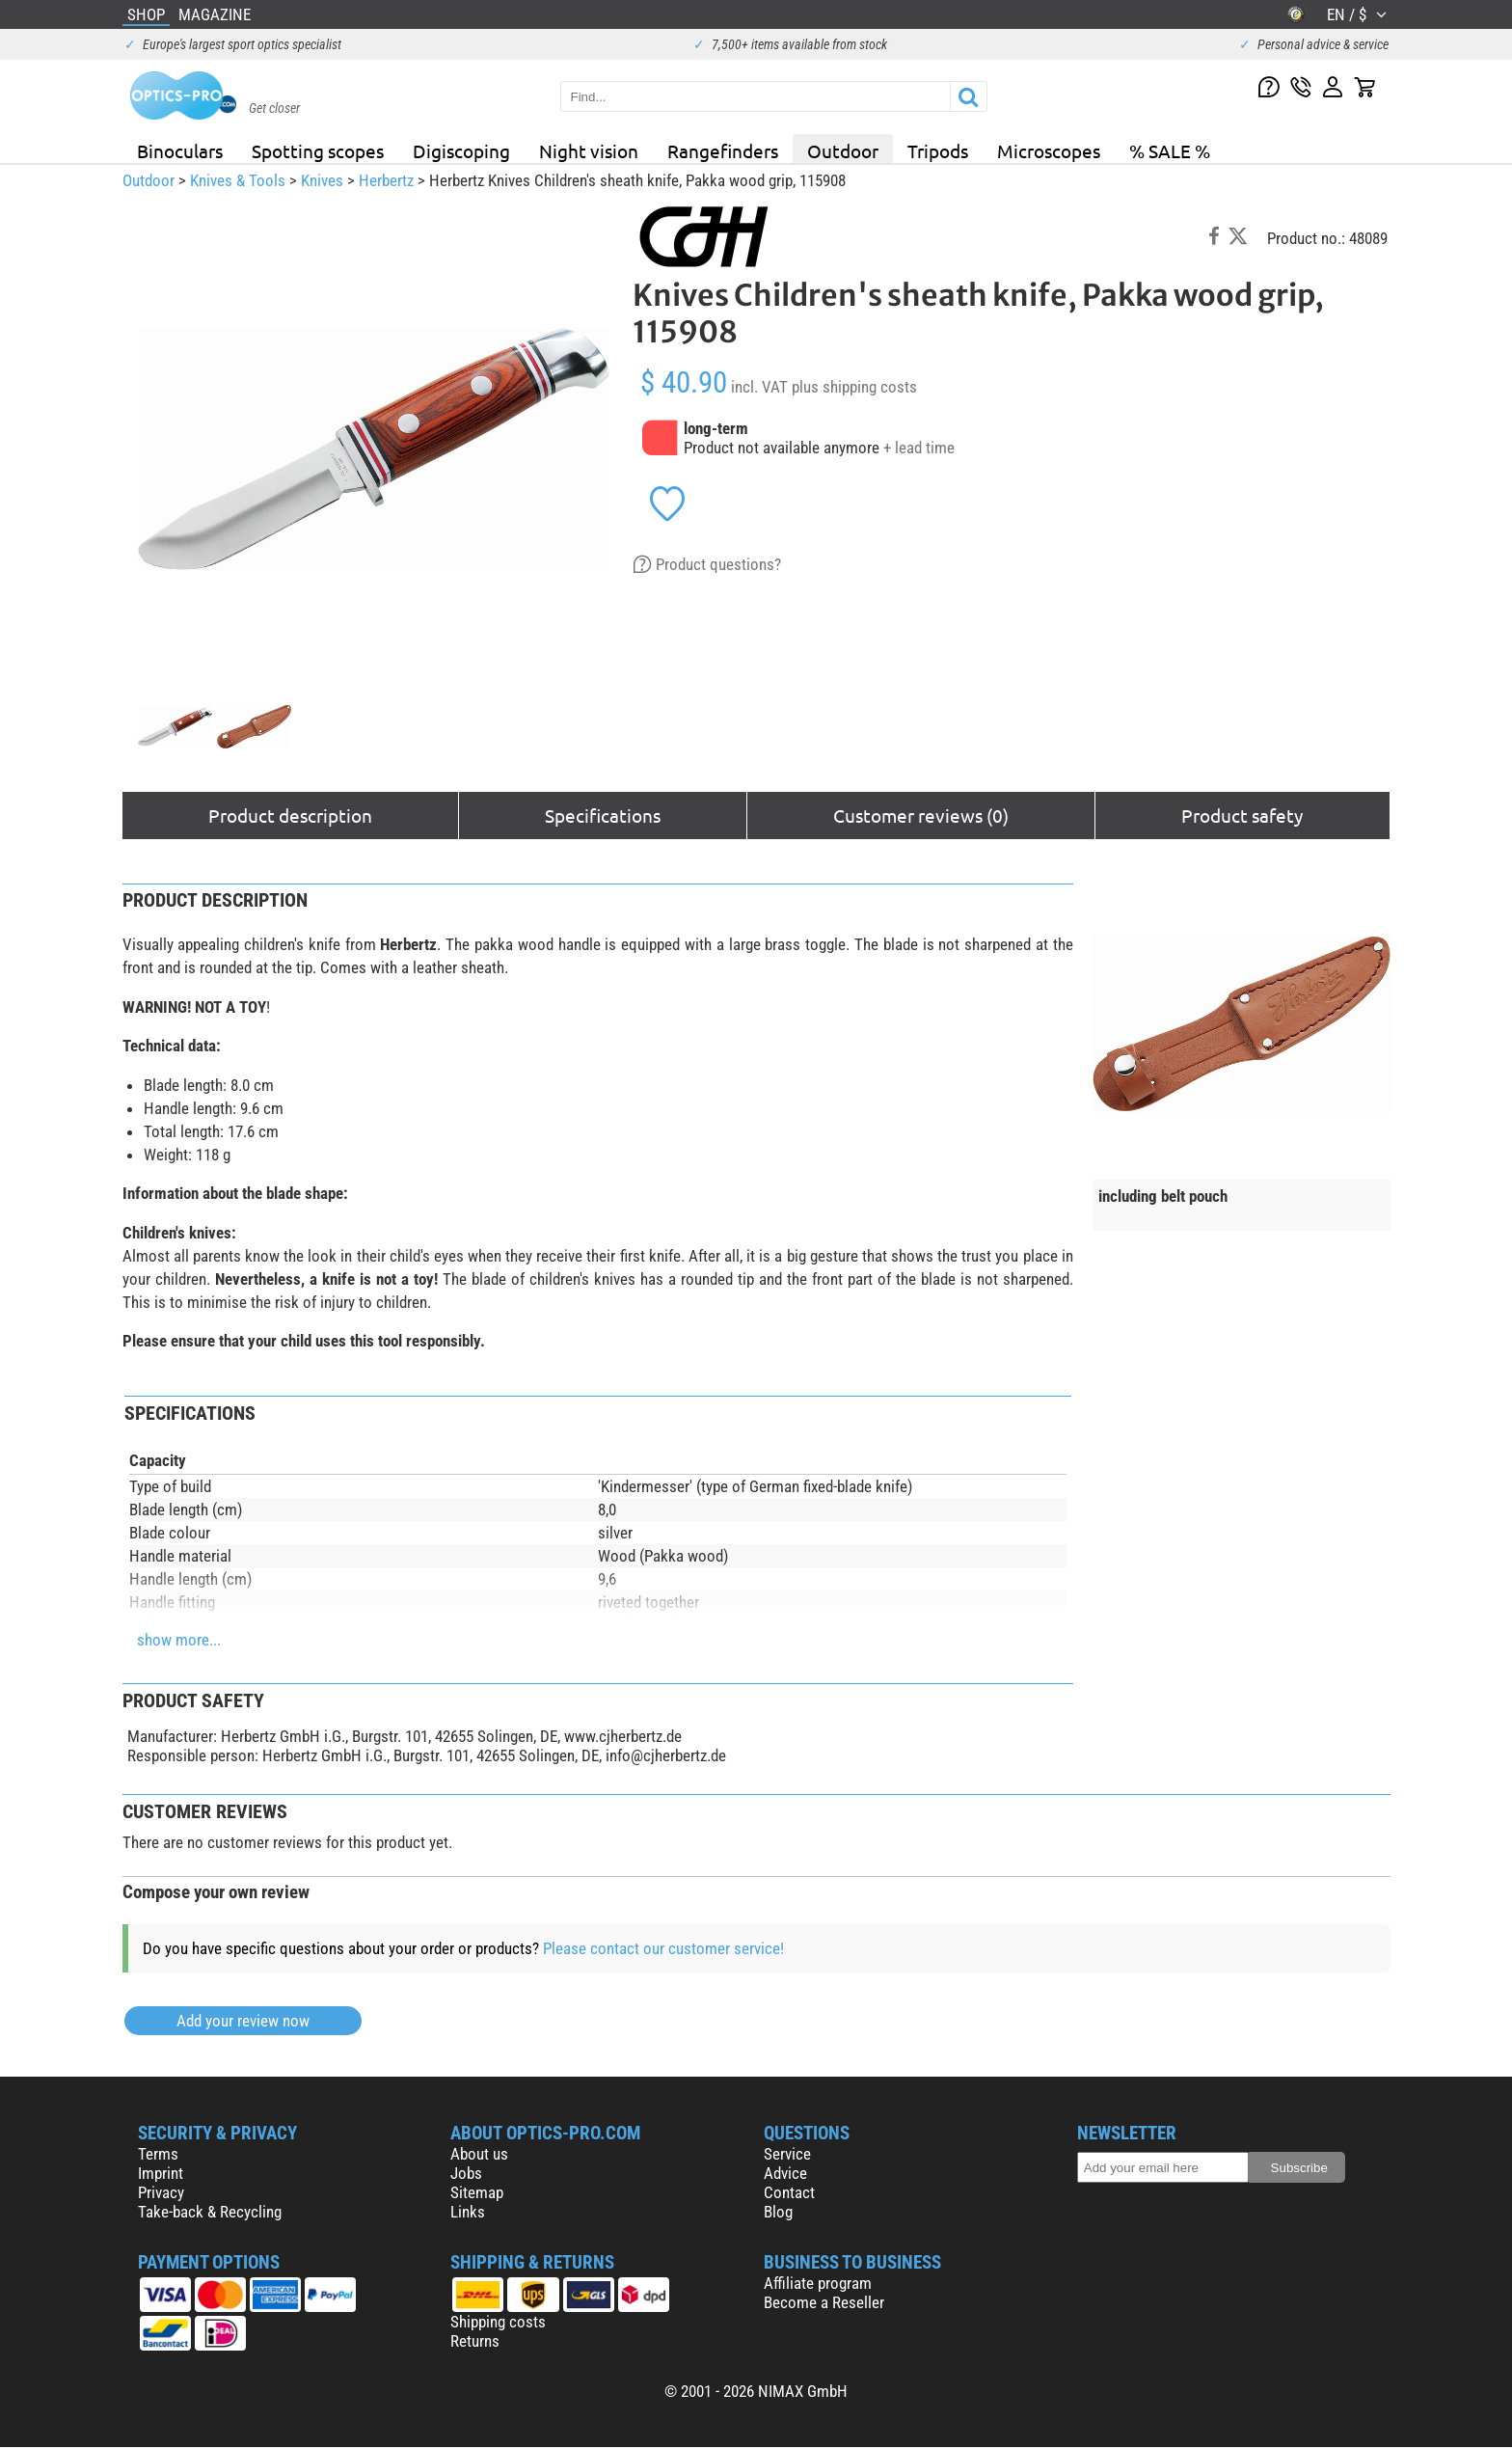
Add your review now (243, 2020)
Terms (158, 2153)
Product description (290, 815)
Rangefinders (722, 150)
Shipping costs (498, 2321)
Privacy (161, 2192)
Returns (475, 2341)
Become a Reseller (824, 2302)
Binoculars (180, 150)
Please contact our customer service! (663, 1948)
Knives (322, 180)
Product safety (1242, 815)
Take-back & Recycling (210, 2211)
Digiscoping (461, 150)
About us (479, 2153)
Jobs (466, 2173)
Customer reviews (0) (921, 815)
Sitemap (476, 2192)
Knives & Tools (237, 180)
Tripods (937, 150)
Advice (785, 2173)
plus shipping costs (854, 386)
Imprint (160, 2173)
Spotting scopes (318, 150)
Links (467, 2211)
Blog (778, 2211)
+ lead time (919, 447)
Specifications (603, 815)
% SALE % (1169, 150)
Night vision (588, 150)
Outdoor (842, 150)
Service (787, 2153)
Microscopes (1048, 150)
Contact (789, 2192)
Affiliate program (818, 2283)
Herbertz (386, 180)
